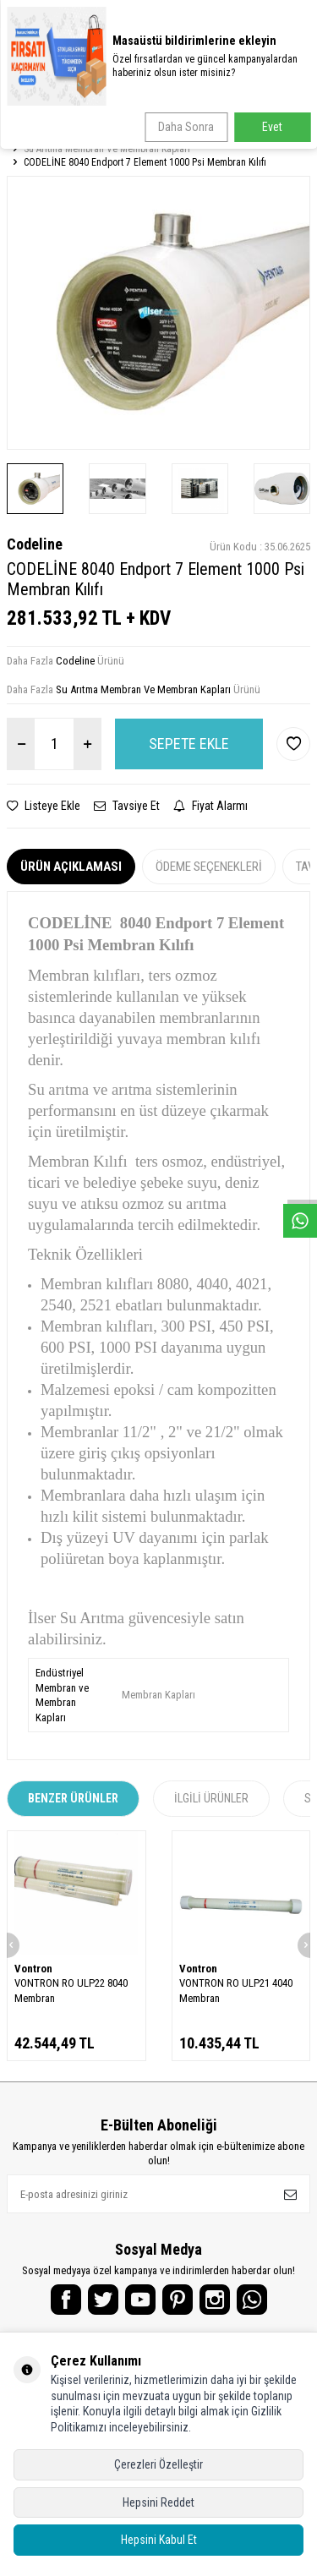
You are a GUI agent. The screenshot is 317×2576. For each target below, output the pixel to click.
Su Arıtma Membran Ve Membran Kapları (107, 149)
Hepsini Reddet (158, 2502)
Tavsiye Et (127, 805)
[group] (158, 312)
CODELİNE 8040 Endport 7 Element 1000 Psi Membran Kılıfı (145, 162)
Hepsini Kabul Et (159, 2539)
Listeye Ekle (43, 805)
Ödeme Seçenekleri (209, 866)
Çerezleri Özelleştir (158, 2464)
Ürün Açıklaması (71, 866)
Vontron (33, 1968)
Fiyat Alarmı (210, 805)
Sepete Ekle (189, 743)
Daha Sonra (186, 127)
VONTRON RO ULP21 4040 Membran (235, 1990)
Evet (272, 127)
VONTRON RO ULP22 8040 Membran (71, 1990)
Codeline (35, 544)
